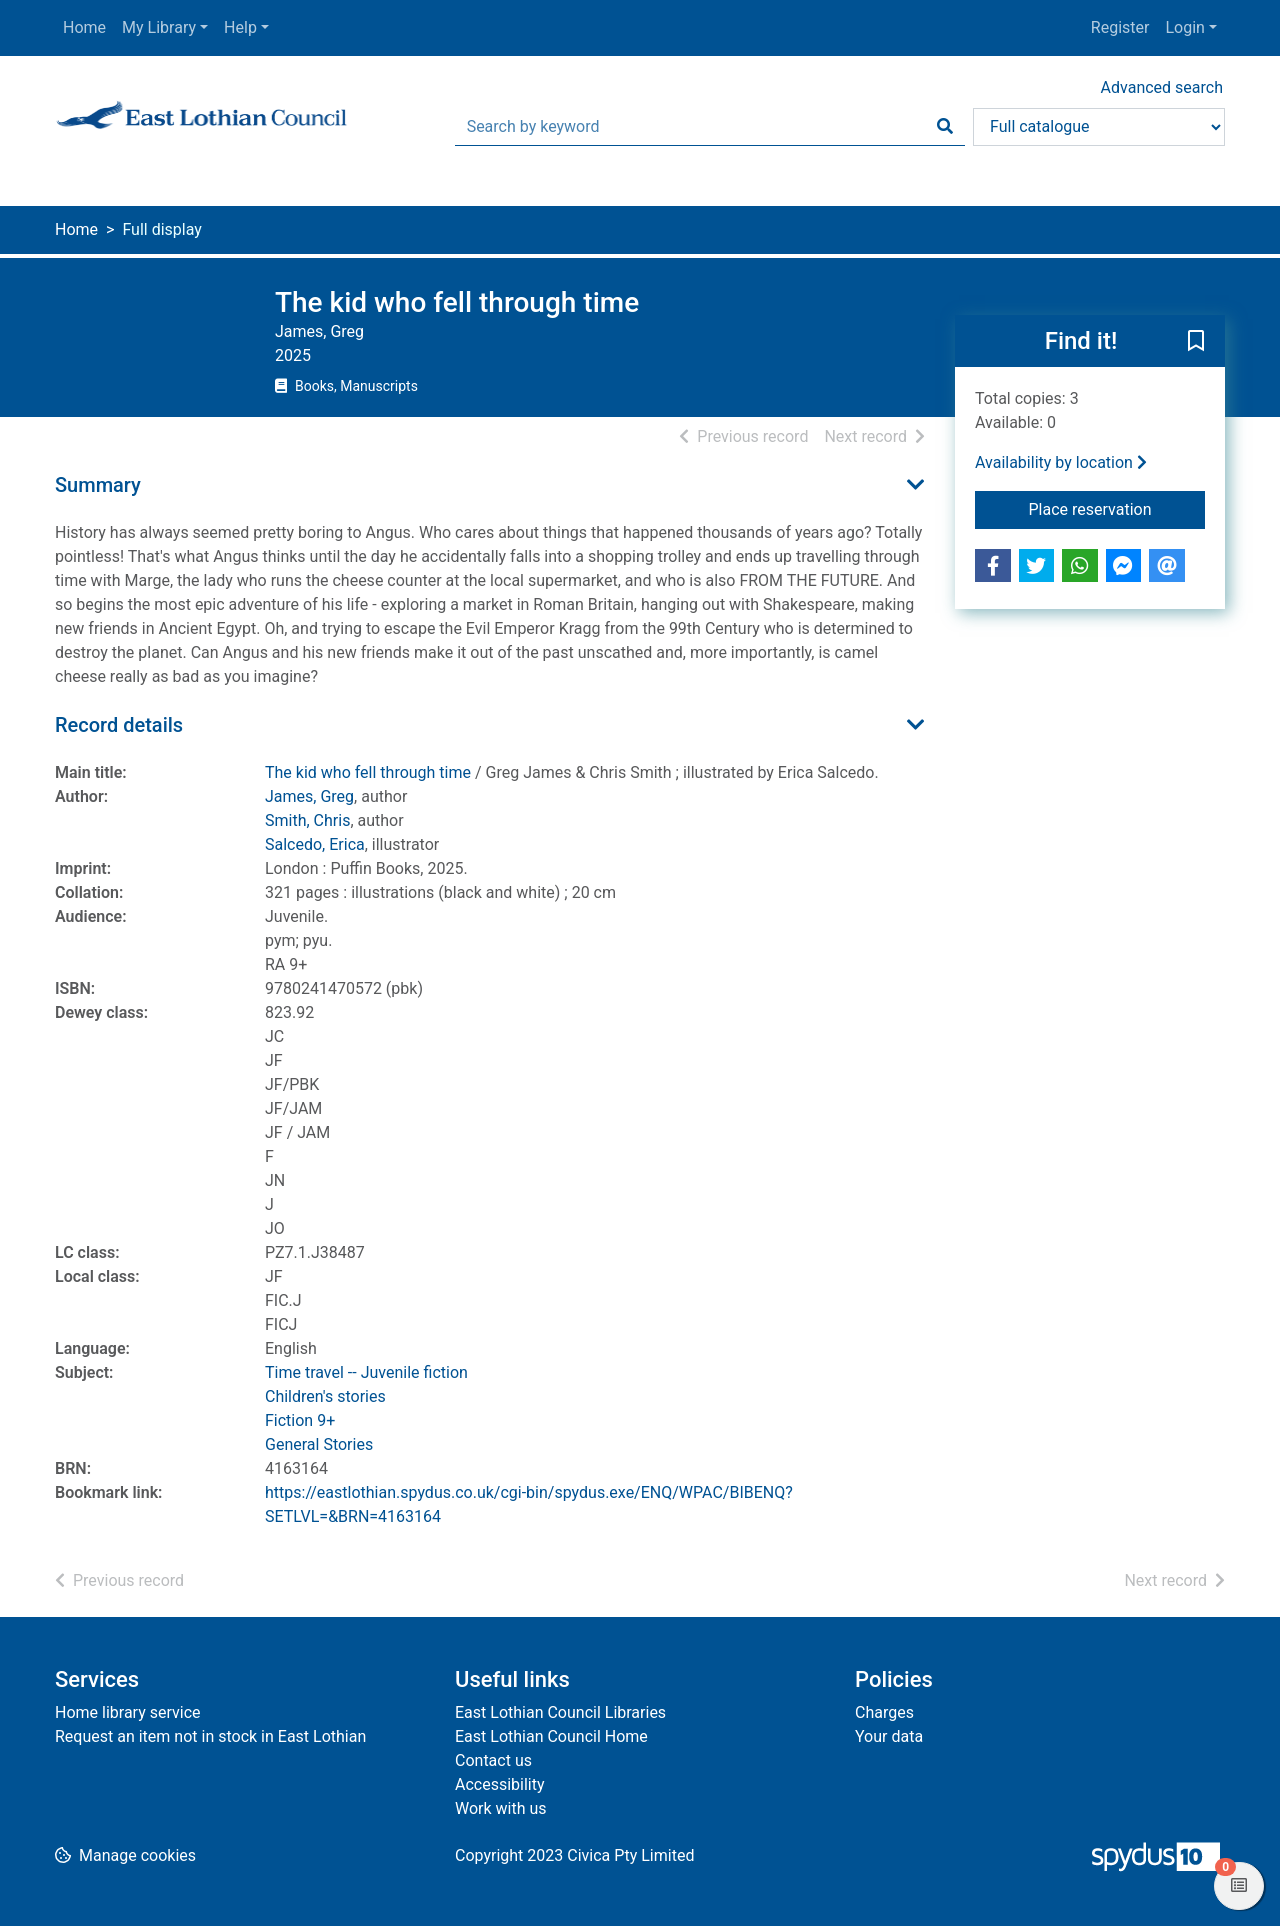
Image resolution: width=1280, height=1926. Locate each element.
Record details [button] (119, 725)
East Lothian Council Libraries (560, 1712)
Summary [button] (98, 485)
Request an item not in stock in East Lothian (210, 1736)
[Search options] (1099, 127)
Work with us (501, 1808)
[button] (1196, 342)
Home (84, 27)
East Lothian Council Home (551, 1736)
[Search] (945, 127)
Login (1184, 27)
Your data (889, 1736)
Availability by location (1061, 462)
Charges (884, 1712)
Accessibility (500, 1784)
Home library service (128, 1712)
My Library (159, 27)
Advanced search (1162, 87)
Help (240, 27)
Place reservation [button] (1117, 508)
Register (1120, 27)
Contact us (493, 1760)
